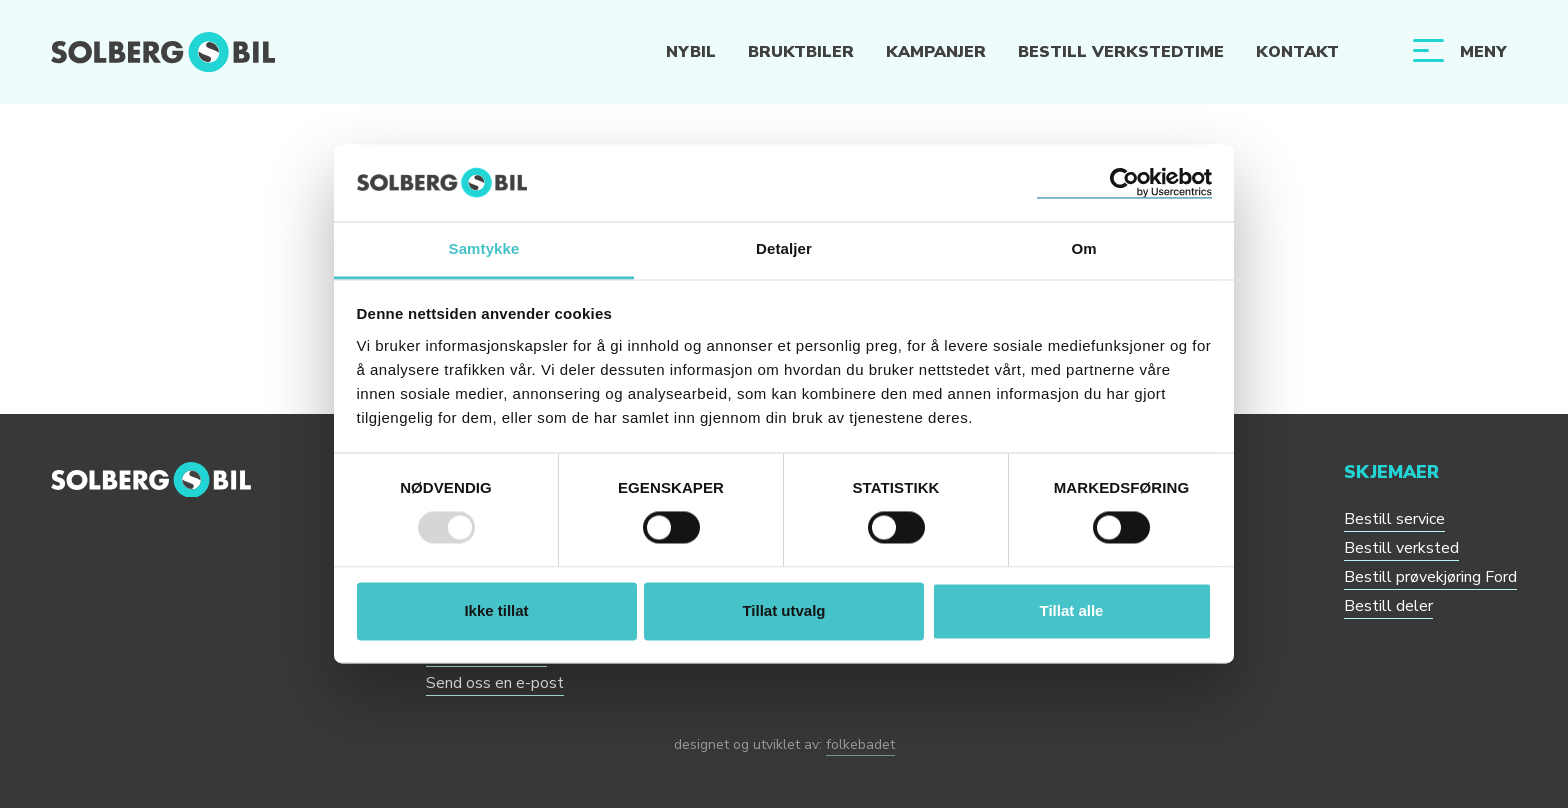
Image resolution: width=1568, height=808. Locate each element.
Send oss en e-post (495, 683)
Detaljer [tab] (784, 248)
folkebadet (860, 744)
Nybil (691, 52)
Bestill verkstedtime (1121, 52)
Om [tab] (1083, 248)
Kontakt (1297, 52)
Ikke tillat (496, 610)
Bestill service (1394, 519)
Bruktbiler (801, 52)
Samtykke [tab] (484, 248)
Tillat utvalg (783, 610)
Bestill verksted (1401, 548)
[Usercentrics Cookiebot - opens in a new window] (1124, 182)
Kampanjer (936, 52)
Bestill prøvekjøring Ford (1430, 577)
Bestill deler (1388, 606)
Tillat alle (1072, 610)
